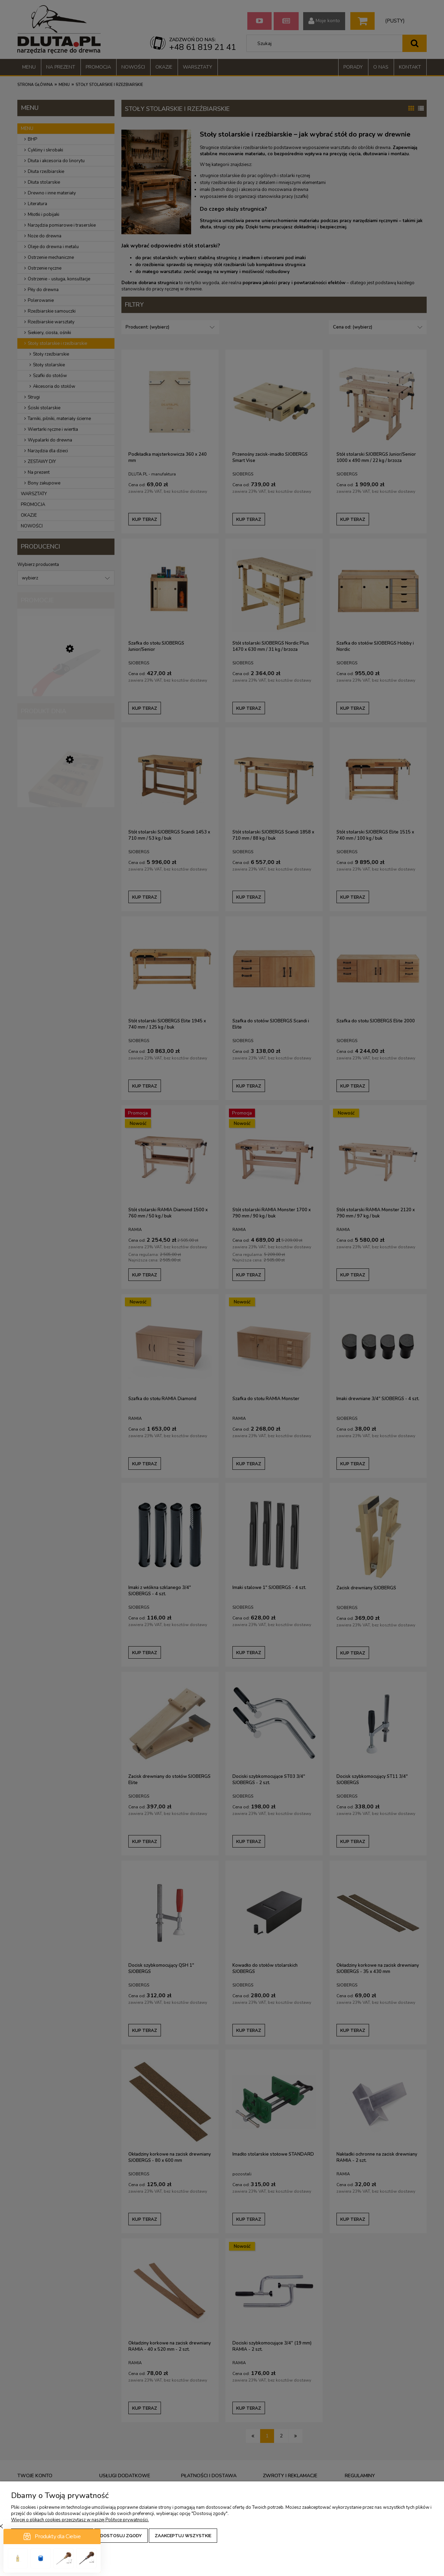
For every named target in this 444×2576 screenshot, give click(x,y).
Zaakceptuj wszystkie (183, 2535)
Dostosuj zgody (121, 2535)
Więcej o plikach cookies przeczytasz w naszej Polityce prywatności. (80, 2520)
